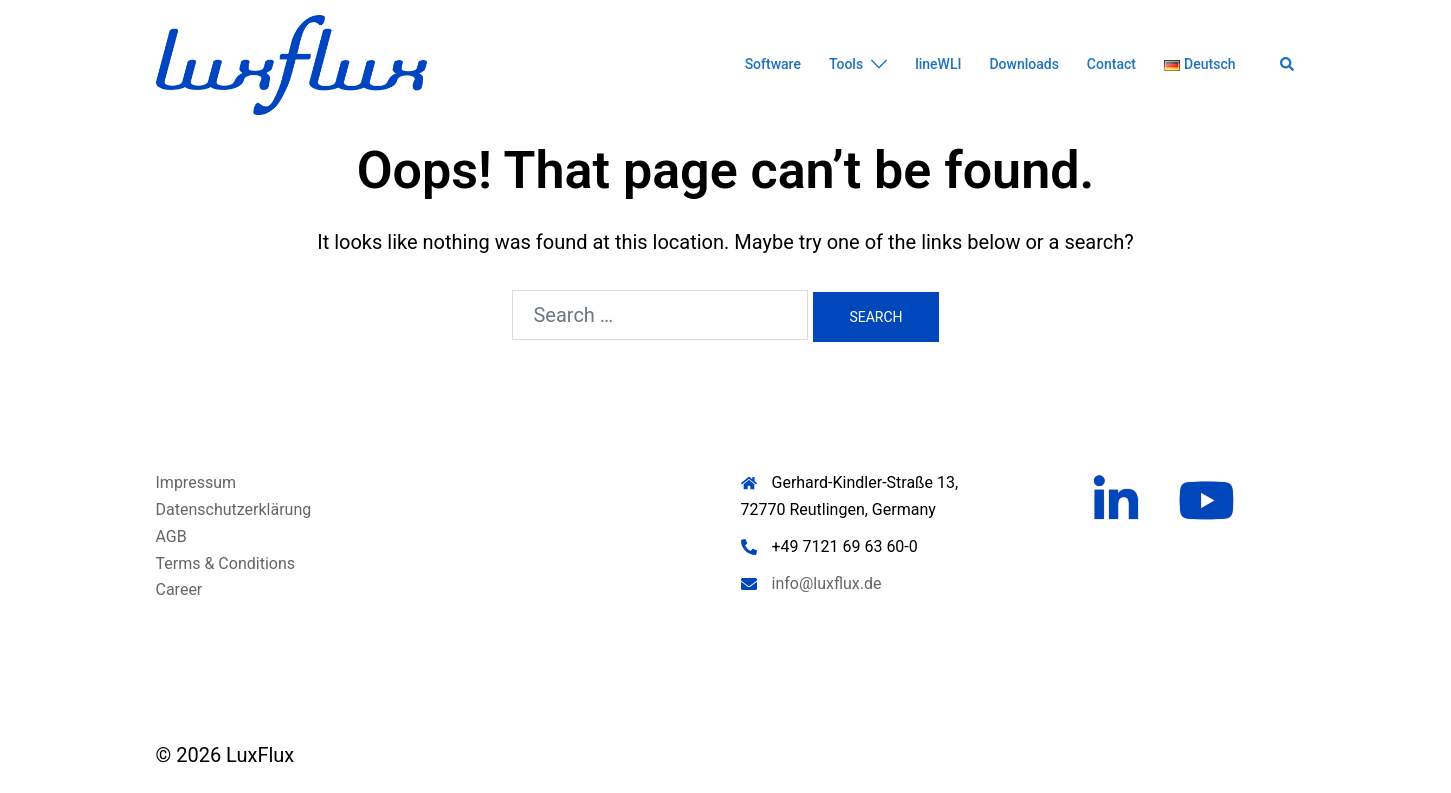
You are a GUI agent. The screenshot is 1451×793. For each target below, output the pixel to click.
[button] (1288, 65)
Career (179, 589)
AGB (171, 536)
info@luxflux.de (827, 583)
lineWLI (938, 64)
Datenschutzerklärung (234, 509)
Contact (1111, 64)
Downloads (1023, 64)
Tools (846, 64)
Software (773, 64)
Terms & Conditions (226, 563)
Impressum (196, 482)
